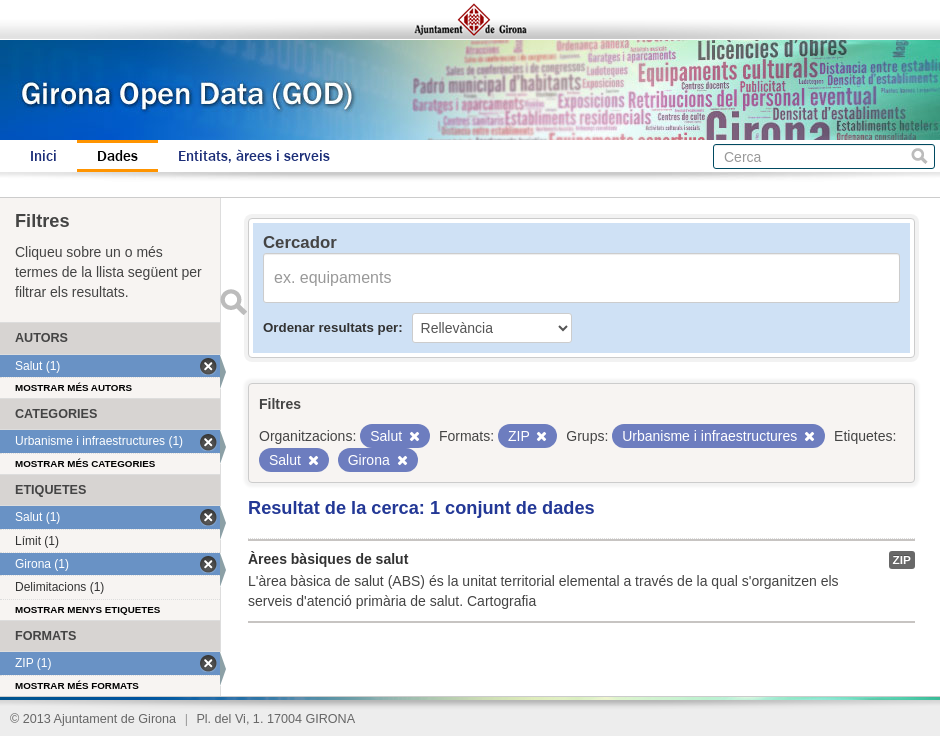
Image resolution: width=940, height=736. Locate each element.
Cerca (919, 156)
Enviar (233, 302)
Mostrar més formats (77, 685)
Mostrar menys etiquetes (87, 609)
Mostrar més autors (73, 387)
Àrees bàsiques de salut (328, 559)
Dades (117, 156)
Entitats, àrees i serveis (254, 156)
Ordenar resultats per (330, 327)
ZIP (902, 560)
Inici (43, 156)
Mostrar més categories (85, 463)
